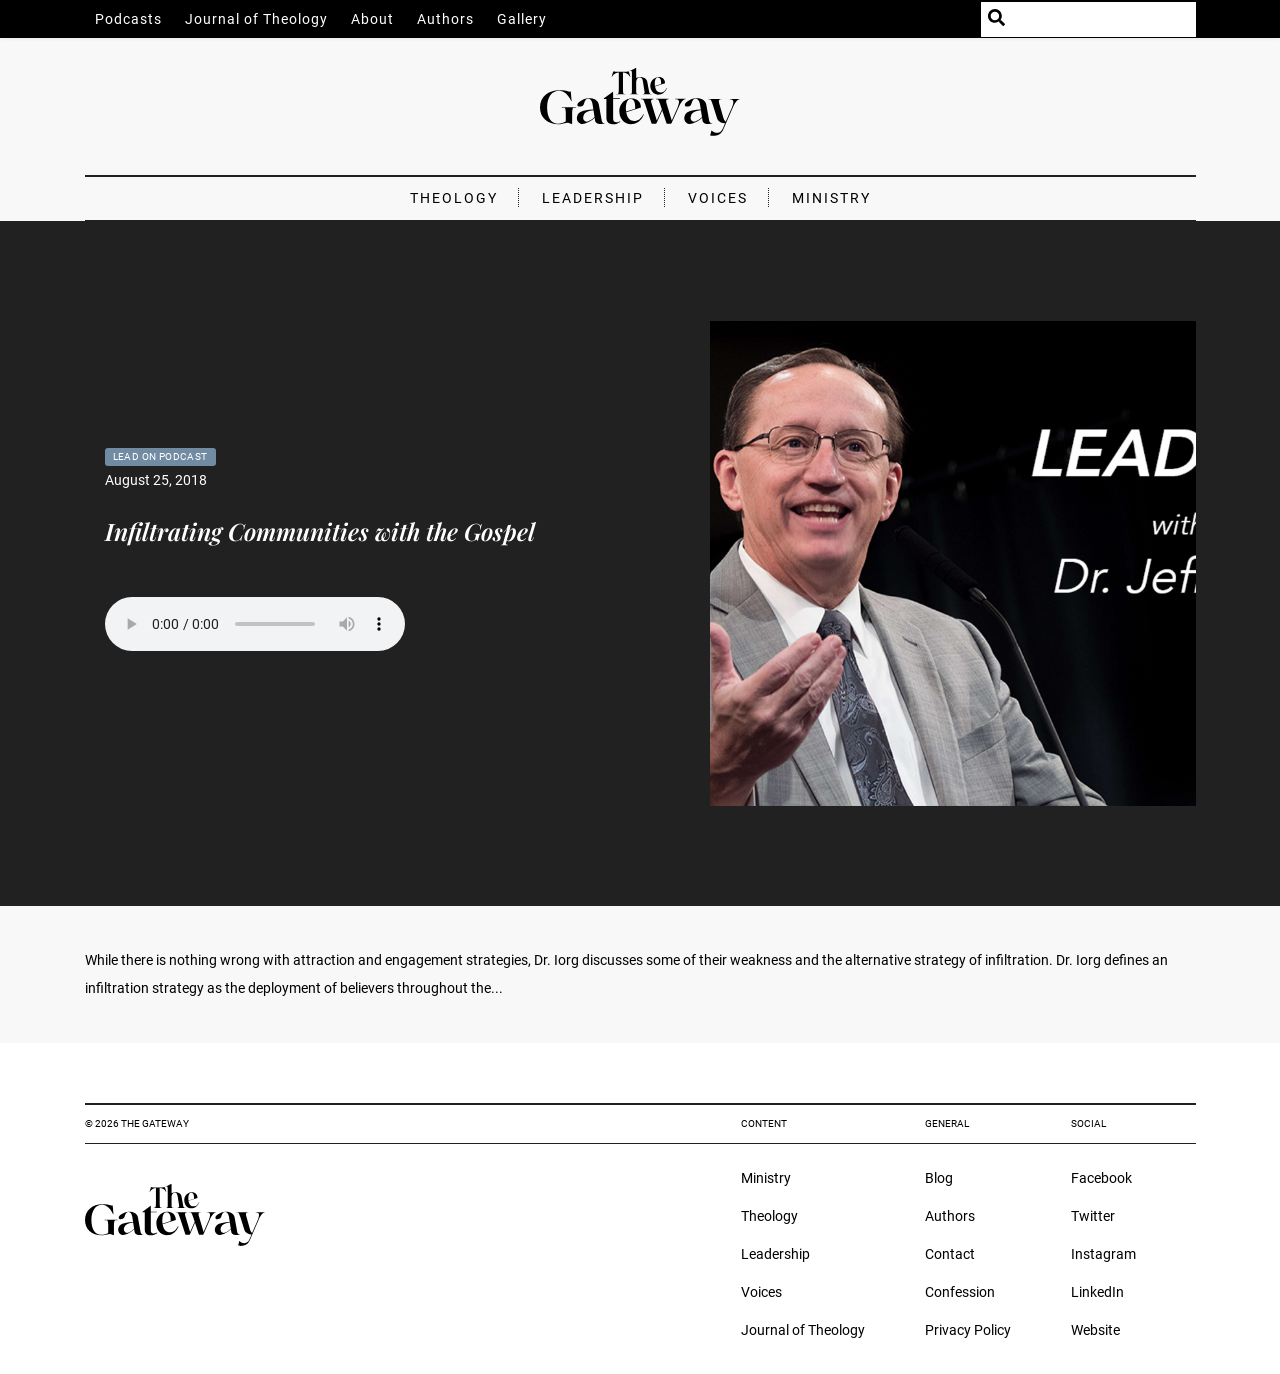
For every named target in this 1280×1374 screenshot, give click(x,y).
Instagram (1103, 1254)
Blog (939, 1178)
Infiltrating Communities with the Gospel (320, 531)
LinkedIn (1097, 1292)
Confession (960, 1292)
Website (1095, 1330)
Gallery (522, 19)
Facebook (1101, 1178)
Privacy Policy (968, 1330)
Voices (718, 198)
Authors (445, 19)
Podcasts (128, 19)
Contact (950, 1254)
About (372, 19)
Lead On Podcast (160, 456)
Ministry (831, 198)
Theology (454, 198)
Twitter (1093, 1216)
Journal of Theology (256, 19)
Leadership (593, 198)
